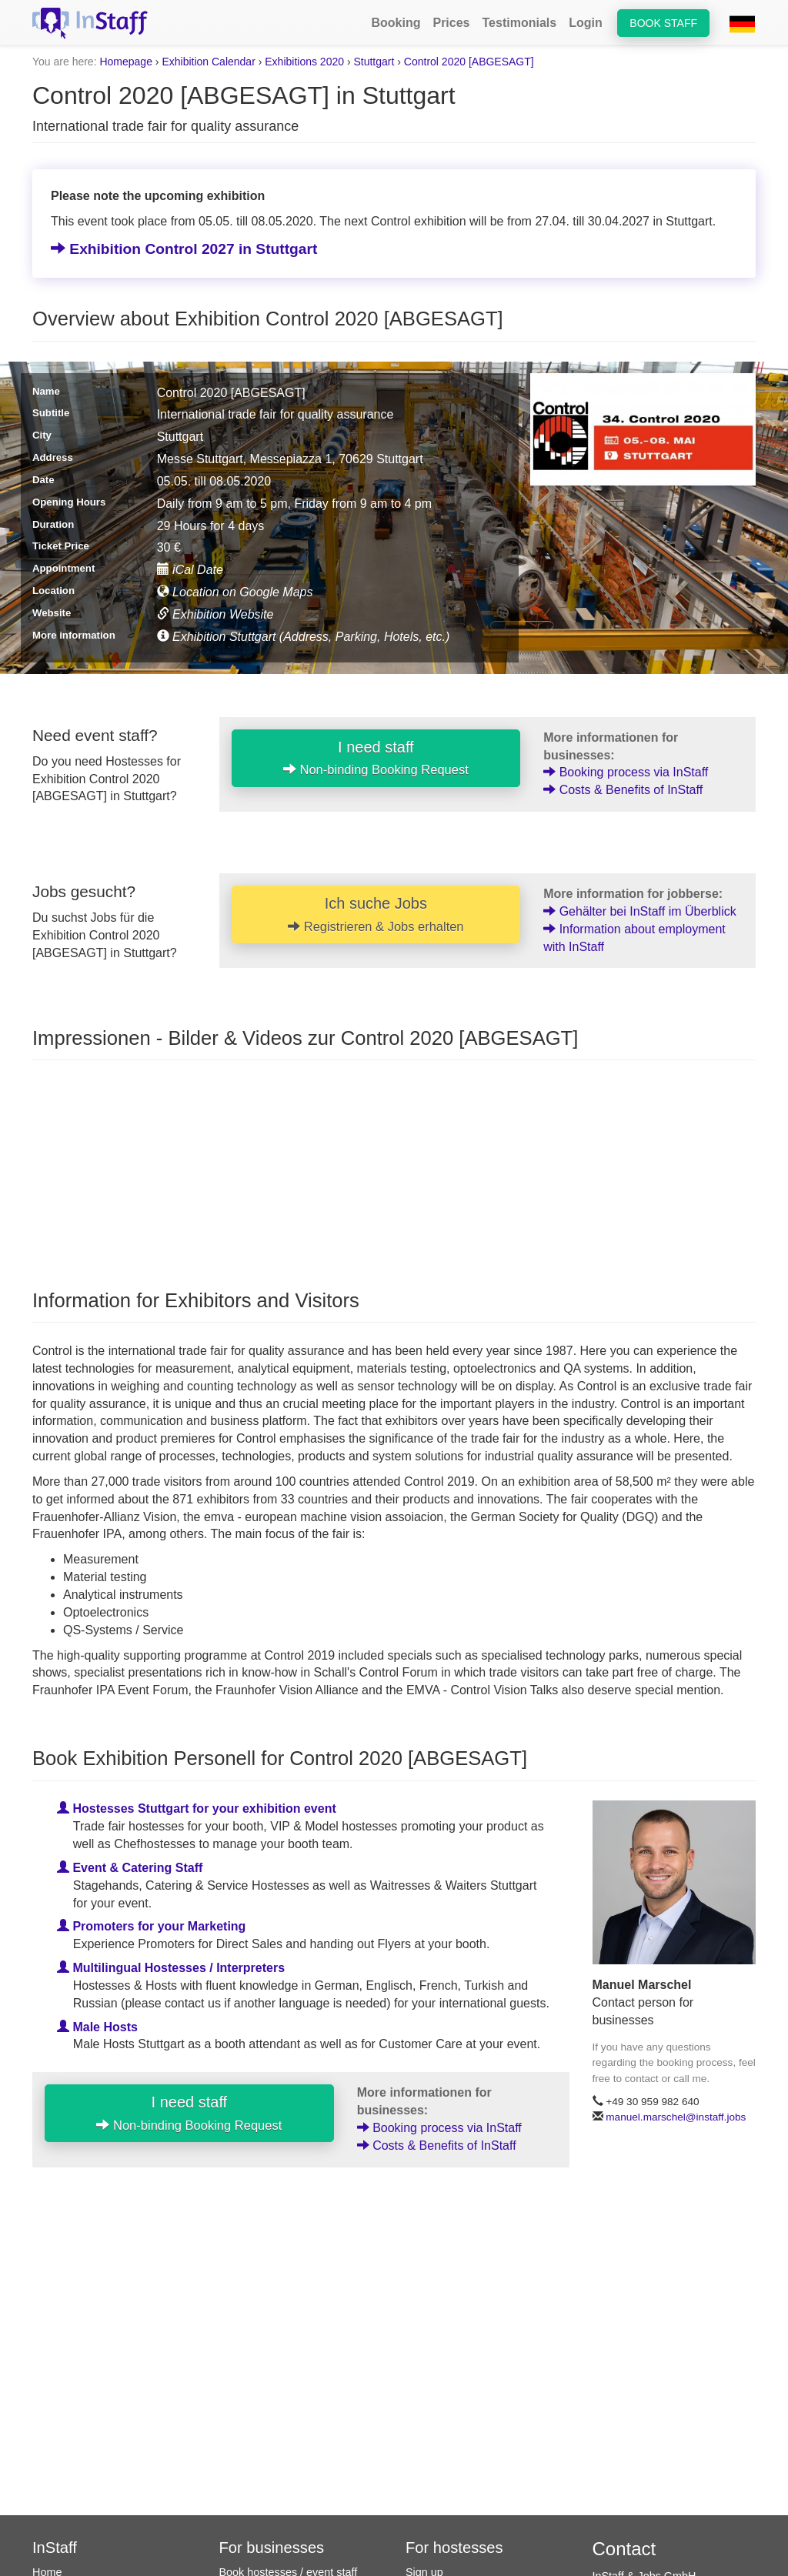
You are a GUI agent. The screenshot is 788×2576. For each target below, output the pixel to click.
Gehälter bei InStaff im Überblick (639, 911)
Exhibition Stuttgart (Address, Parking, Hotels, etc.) (303, 636)
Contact (624, 2548)
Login (586, 22)
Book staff (663, 23)
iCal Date (190, 569)
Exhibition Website (215, 614)
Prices (450, 22)
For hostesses (454, 2547)
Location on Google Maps (235, 592)
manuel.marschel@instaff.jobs (676, 2117)
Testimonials (519, 22)
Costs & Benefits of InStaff (623, 789)
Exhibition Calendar (208, 61)
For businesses (272, 2547)
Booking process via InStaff (625, 772)
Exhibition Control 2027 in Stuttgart (184, 249)
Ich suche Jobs (375, 914)
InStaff (54, 2547)
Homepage (125, 61)
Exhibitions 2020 (304, 61)
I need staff (376, 758)
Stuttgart (373, 61)
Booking (395, 22)
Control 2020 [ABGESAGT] (469, 61)
